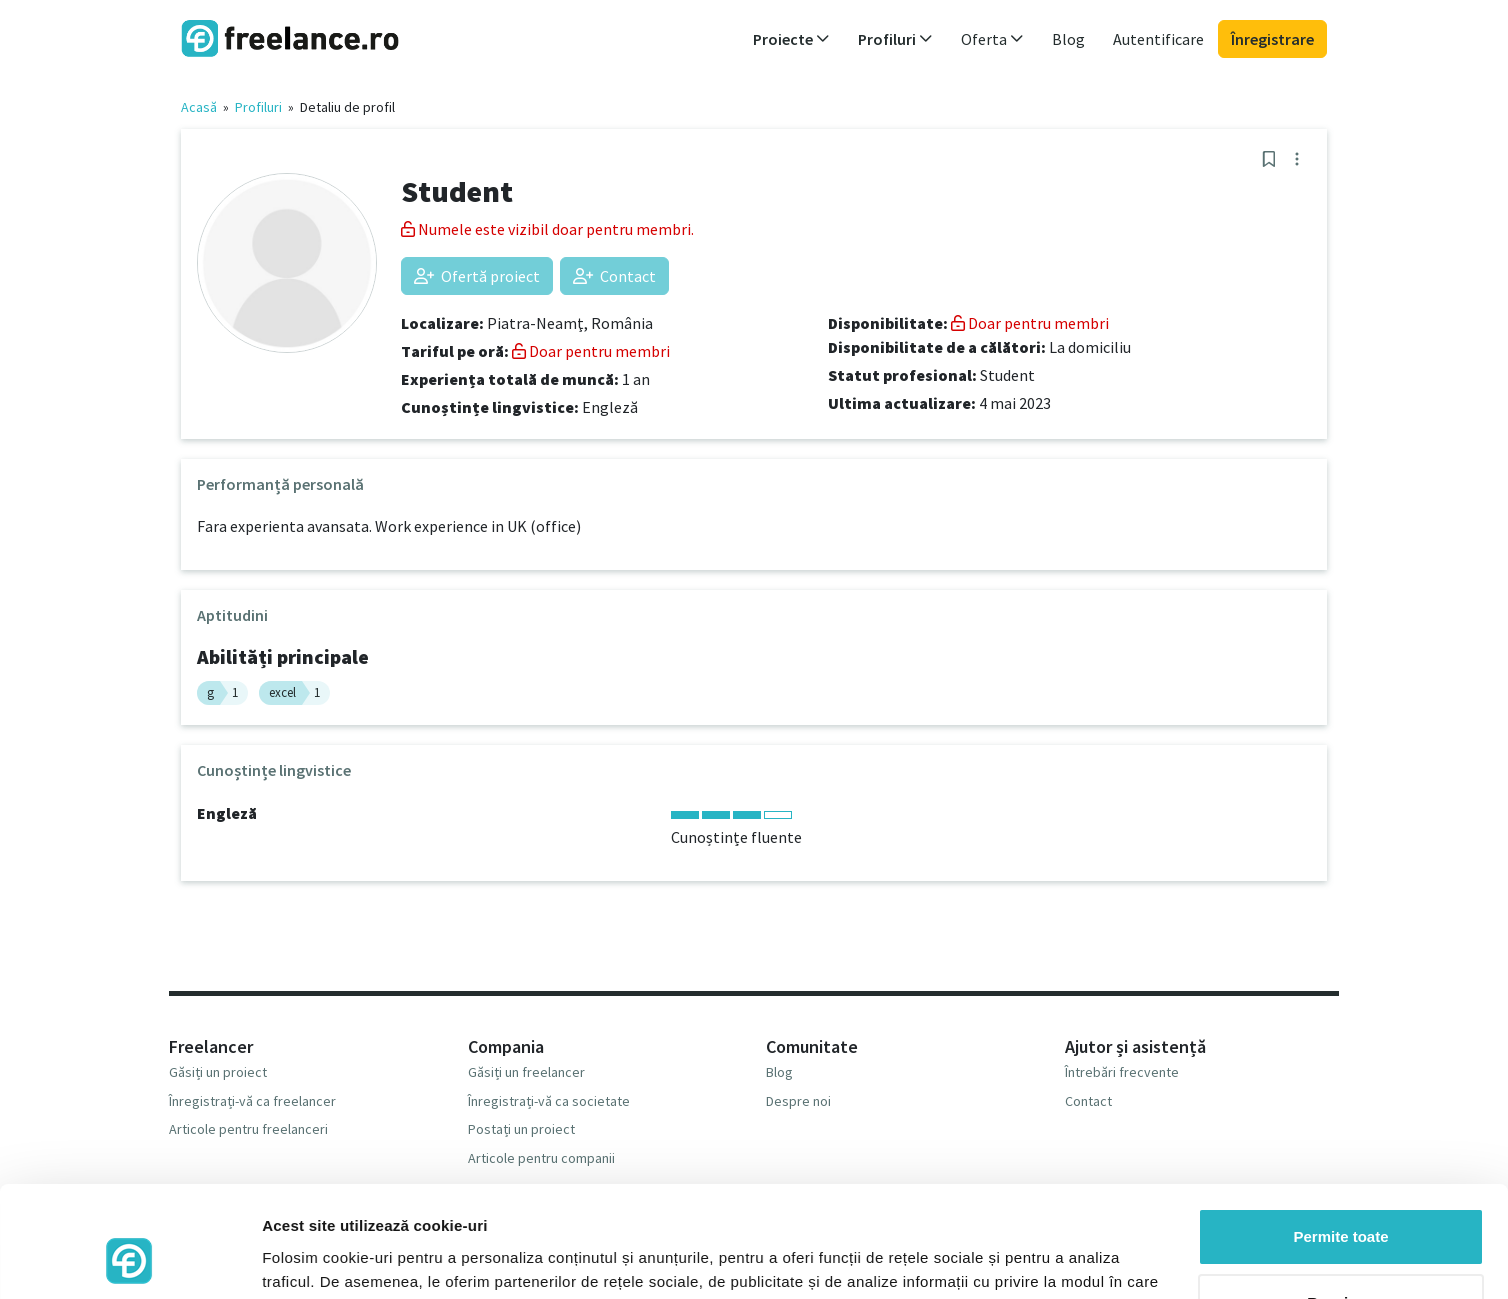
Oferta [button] (992, 39)
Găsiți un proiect (218, 1072)
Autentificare (1158, 39)
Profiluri (258, 107)
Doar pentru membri (591, 351)
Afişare (288, 1259)
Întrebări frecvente (1122, 1072)
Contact (614, 276)
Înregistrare (1272, 39)
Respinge (1341, 1201)
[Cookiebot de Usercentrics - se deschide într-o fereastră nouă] (129, 1260)
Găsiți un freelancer (526, 1072)
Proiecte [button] (791, 39)
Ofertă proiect (477, 276)
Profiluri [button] (895, 39)
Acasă (199, 107)
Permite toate (1340, 1136)
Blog (1068, 39)
